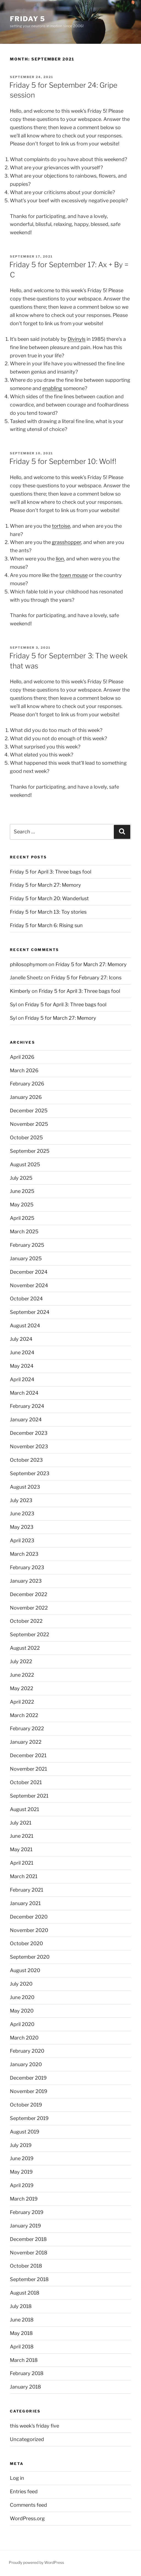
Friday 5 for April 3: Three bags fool (50, 872)
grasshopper (66, 542)
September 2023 (29, 1473)
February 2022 (27, 1728)
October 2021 (26, 1782)
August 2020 (25, 1970)
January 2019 (25, 2226)
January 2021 (25, 1903)
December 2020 (29, 1917)
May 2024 (22, 1366)
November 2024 (29, 1285)
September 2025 (29, 1151)
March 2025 (24, 1231)
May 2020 (22, 2011)
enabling (52, 388)
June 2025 (22, 1191)
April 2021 (21, 1863)
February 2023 (27, 1567)
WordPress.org (27, 2518)
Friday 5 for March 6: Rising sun (46, 925)
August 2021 (24, 1809)
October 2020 (26, 1943)
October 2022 (26, 1621)
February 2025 (27, 1245)
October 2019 (26, 2105)
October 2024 (26, 1298)
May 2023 (22, 1527)
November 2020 (29, 1930)
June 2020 (22, 1997)
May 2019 (21, 2172)
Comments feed (28, 2505)
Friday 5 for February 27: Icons (86, 977)
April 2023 (22, 1540)
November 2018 (28, 2253)
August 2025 (25, 1164)
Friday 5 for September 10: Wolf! (62, 461)
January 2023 (26, 1581)
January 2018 (25, 2387)
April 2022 (22, 1702)
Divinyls (76, 339)
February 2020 (27, 2051)
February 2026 (27, 1084)
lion (60, 559)
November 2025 (29, 1124)
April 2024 (22, 1379)
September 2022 (29, 1634)
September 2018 (29, 2279)
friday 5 (27, 19)
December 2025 (29, 1110)
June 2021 (21, 1836)
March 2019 (24, 2199)
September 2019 (29, 2118)
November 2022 (29, 1608)
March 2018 (24, 2360)
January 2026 (26, 1097)
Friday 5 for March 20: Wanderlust (49, 898)
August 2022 (25, 1648)
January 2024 (26, 1419)
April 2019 (22, 2185)
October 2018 (26, 2266)
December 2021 (28, 1755)
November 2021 (28, 1769)
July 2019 (21, 2145)
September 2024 (29, 1312)
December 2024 (29, 1272)
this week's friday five (34, 2426)
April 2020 (22, 2024)
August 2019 (24, 2132)
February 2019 (26, 2212)
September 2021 (29, 1796)
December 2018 (28, 2239)
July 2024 (21, 1339)
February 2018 (26, 2373)
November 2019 (28, 2091)
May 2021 (21, 1849)
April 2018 (22, 2347)
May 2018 (21, 2333)
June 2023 (22, 1513)
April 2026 (22, 1057)
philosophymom (28, 964)
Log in (17, 2478)
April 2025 (22, 1218)
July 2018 (21, 2306)
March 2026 (24, 1070)
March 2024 (24, 1393)
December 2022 (28, 1594)
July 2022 (21, 1661)
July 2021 (20, 1823)
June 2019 (22, 2158)
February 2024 (27, 1406)
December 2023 (29, 1433)
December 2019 (28, 2078)
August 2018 (24, 2293)
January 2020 (26, 2064)
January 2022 (26, 1742)
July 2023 (21, 1500)
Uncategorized (27, 2439)
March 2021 (23, 1876)
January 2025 (26, 1258)
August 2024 (25, 1325)
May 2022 (21, 1688)
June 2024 (22, 1352)
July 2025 (21, 1178)
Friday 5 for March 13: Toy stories (48, 912)
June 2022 (22, 1675)
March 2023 (24, 1554)
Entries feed (24, 2491)
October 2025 (26, 1137)
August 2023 (25, 1487)
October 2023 (26, 1460)
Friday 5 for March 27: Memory (45, 885)
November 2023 (29, 1446)
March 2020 (24, 2038)
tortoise (61, 526)
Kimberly (20, 991)
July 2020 (21, 1984)
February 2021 (26, 1890)
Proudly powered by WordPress (36, 2562)
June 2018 (22, 2320)
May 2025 (22, 1204)
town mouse (73, 575)
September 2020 (29, 1957)
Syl (13, 1004)
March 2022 (24, 1715)
